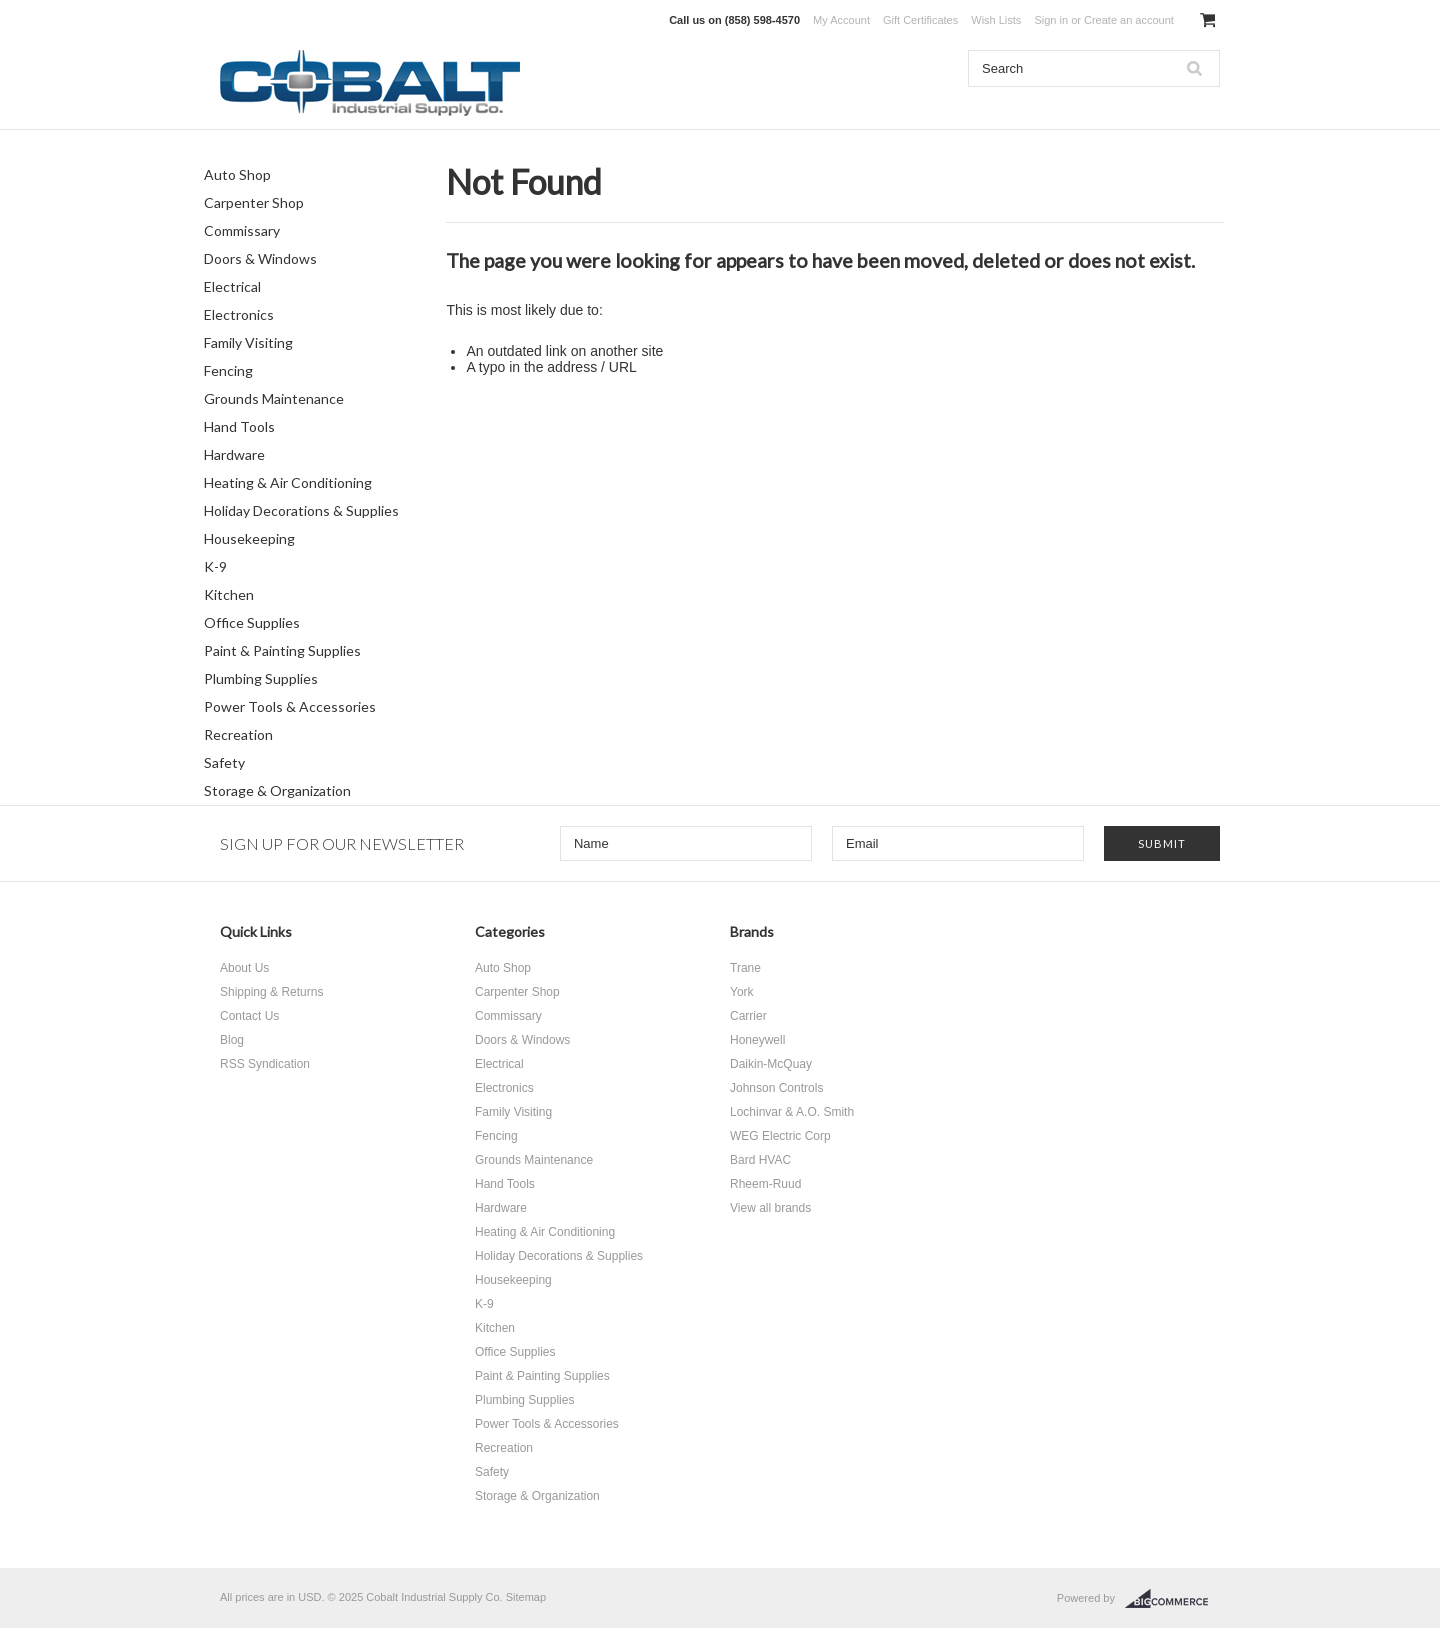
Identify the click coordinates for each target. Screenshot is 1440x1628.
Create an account (1129, 20)
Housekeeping (249, 538)
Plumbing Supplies (261, 678)
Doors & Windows (260, 258)
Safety (224, 762)
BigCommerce (1172, 1599)
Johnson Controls (776, 1088)
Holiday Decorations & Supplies (301, 510)
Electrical (232, 286)
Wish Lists (996, 20)
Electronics (239, 314)
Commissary (242, 230)
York (742, 992)
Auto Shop (237, 174)
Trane (745, 968)
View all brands (770, 1208)
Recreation (238, 734)
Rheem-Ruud (765, 1184)
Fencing (228, 370)
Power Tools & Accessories (290, 706)
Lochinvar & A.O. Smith (792, 1112)
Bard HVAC (760, 1160)
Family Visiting (248, 342)
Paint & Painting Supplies (282, 650)
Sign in (1051, 20)
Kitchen (229, 594)
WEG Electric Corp (780, 1136)
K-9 (215, 566)
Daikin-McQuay (771, 1064)
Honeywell (757, 1040)
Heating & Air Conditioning (288, 482)
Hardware (234, 454)
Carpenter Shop (254, 202)
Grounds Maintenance (274, 398)
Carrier (748, 1016)
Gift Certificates (920, 20)
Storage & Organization (277, 790)
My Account (841, 20)
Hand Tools (239, 426)
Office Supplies (252, 622)
